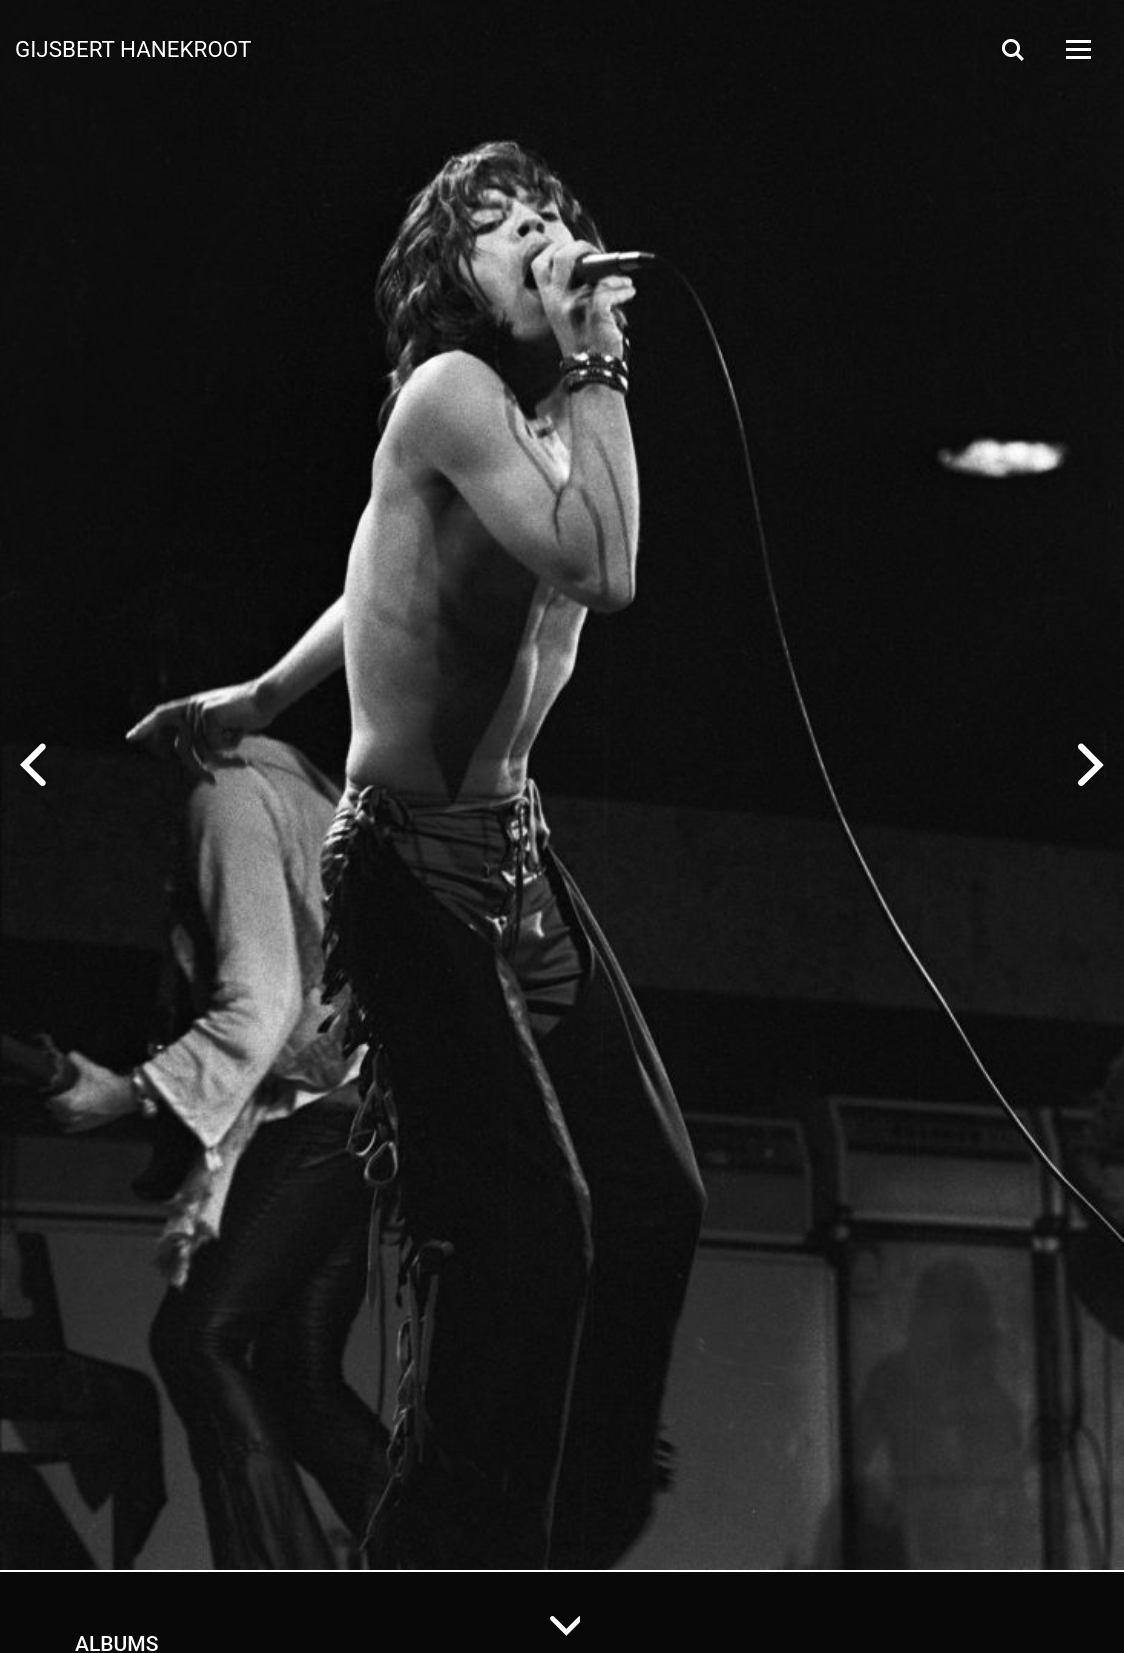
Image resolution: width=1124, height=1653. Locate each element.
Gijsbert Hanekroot (133, 48)
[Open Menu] (1077, 49)
